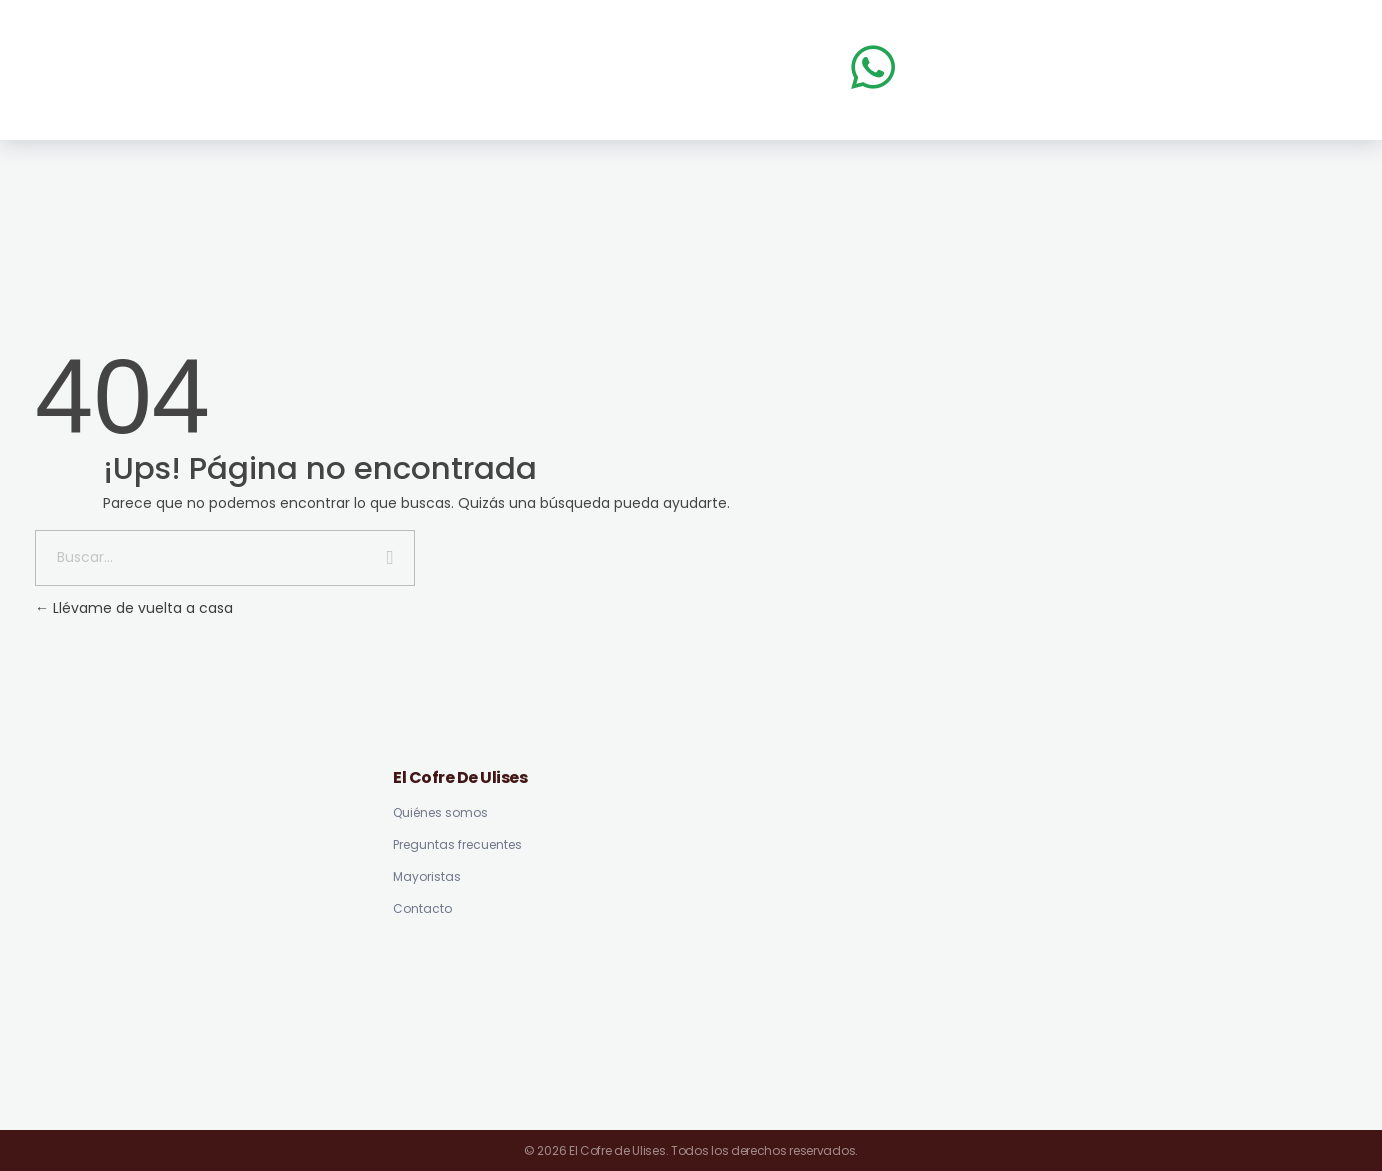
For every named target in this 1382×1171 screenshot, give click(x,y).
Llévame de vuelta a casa (134, 608)
